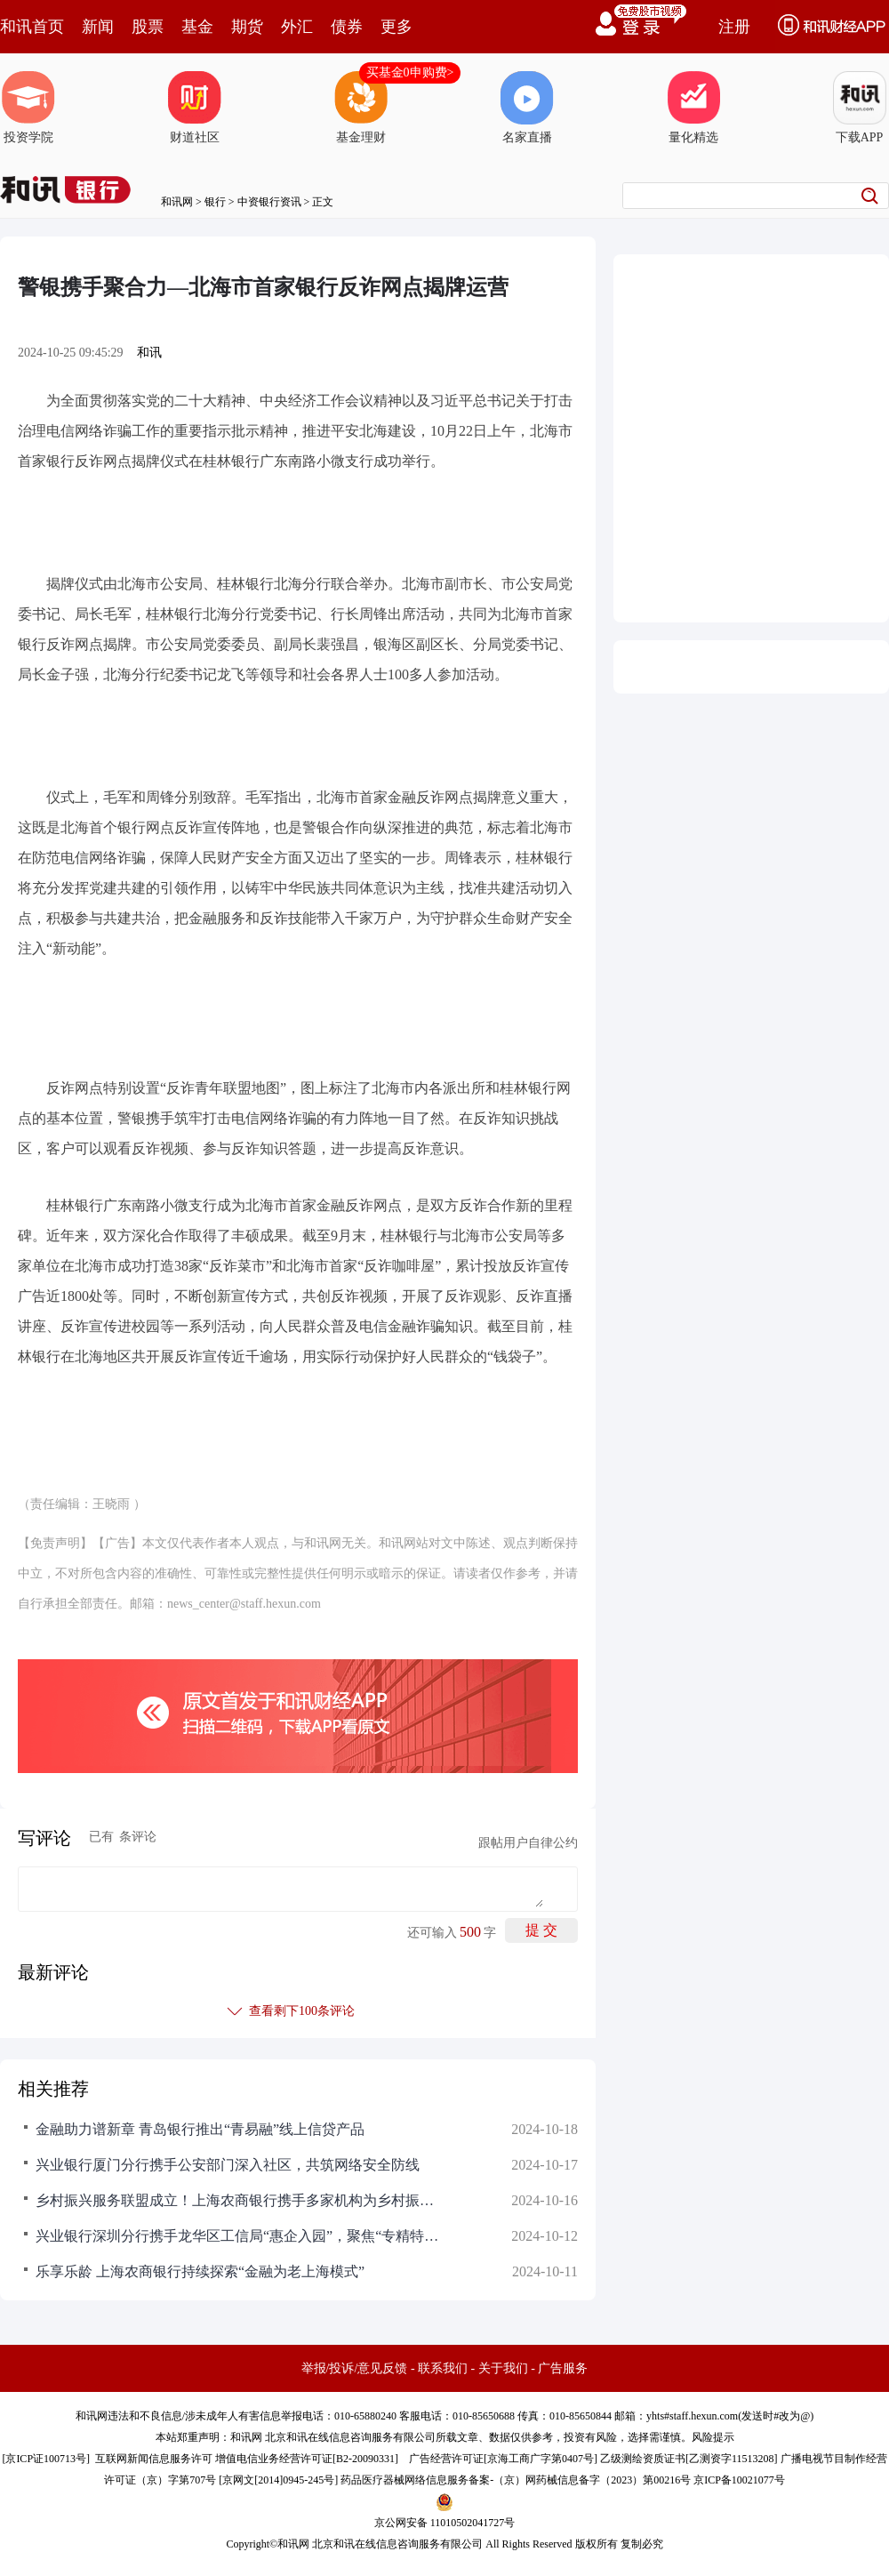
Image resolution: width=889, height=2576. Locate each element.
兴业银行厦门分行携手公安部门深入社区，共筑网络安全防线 (228, 2164)
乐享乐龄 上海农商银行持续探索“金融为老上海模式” (200, 2271)
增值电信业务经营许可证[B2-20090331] (306, 2458)
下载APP (859, 107)
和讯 (149, 352)
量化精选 (693, 107)
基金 (197, 27)
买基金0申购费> (410, 72)
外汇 (297, 27)
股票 (148, 27)
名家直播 (527, 107)
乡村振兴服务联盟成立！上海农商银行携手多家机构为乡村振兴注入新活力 (240, 2200)
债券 (347, 27)
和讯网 (177, 202)
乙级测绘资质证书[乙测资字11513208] (689, 2458)
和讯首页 (32, 27)
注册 (734, 27)
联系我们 (443, 2368)
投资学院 (28, 107)
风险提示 (713, 2437)
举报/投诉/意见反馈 (354, 2368)
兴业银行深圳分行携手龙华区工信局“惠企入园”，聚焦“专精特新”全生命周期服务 (240, 2235)
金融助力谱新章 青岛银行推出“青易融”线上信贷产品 (200, 2129)
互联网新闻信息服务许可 (153, 2458)
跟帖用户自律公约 (528, 1843)
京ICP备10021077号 (739, 2480)
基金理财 (361, 107)
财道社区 (194, 107)
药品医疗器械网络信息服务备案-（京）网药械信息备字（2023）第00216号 (515, 2480)
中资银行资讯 (269, 202)
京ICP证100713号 (45, 2458)
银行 (215, 202)
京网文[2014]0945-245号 (278, 2480)
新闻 (98, 27)
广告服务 (563, 2368)
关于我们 (503, 2368)
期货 (247, 27)
